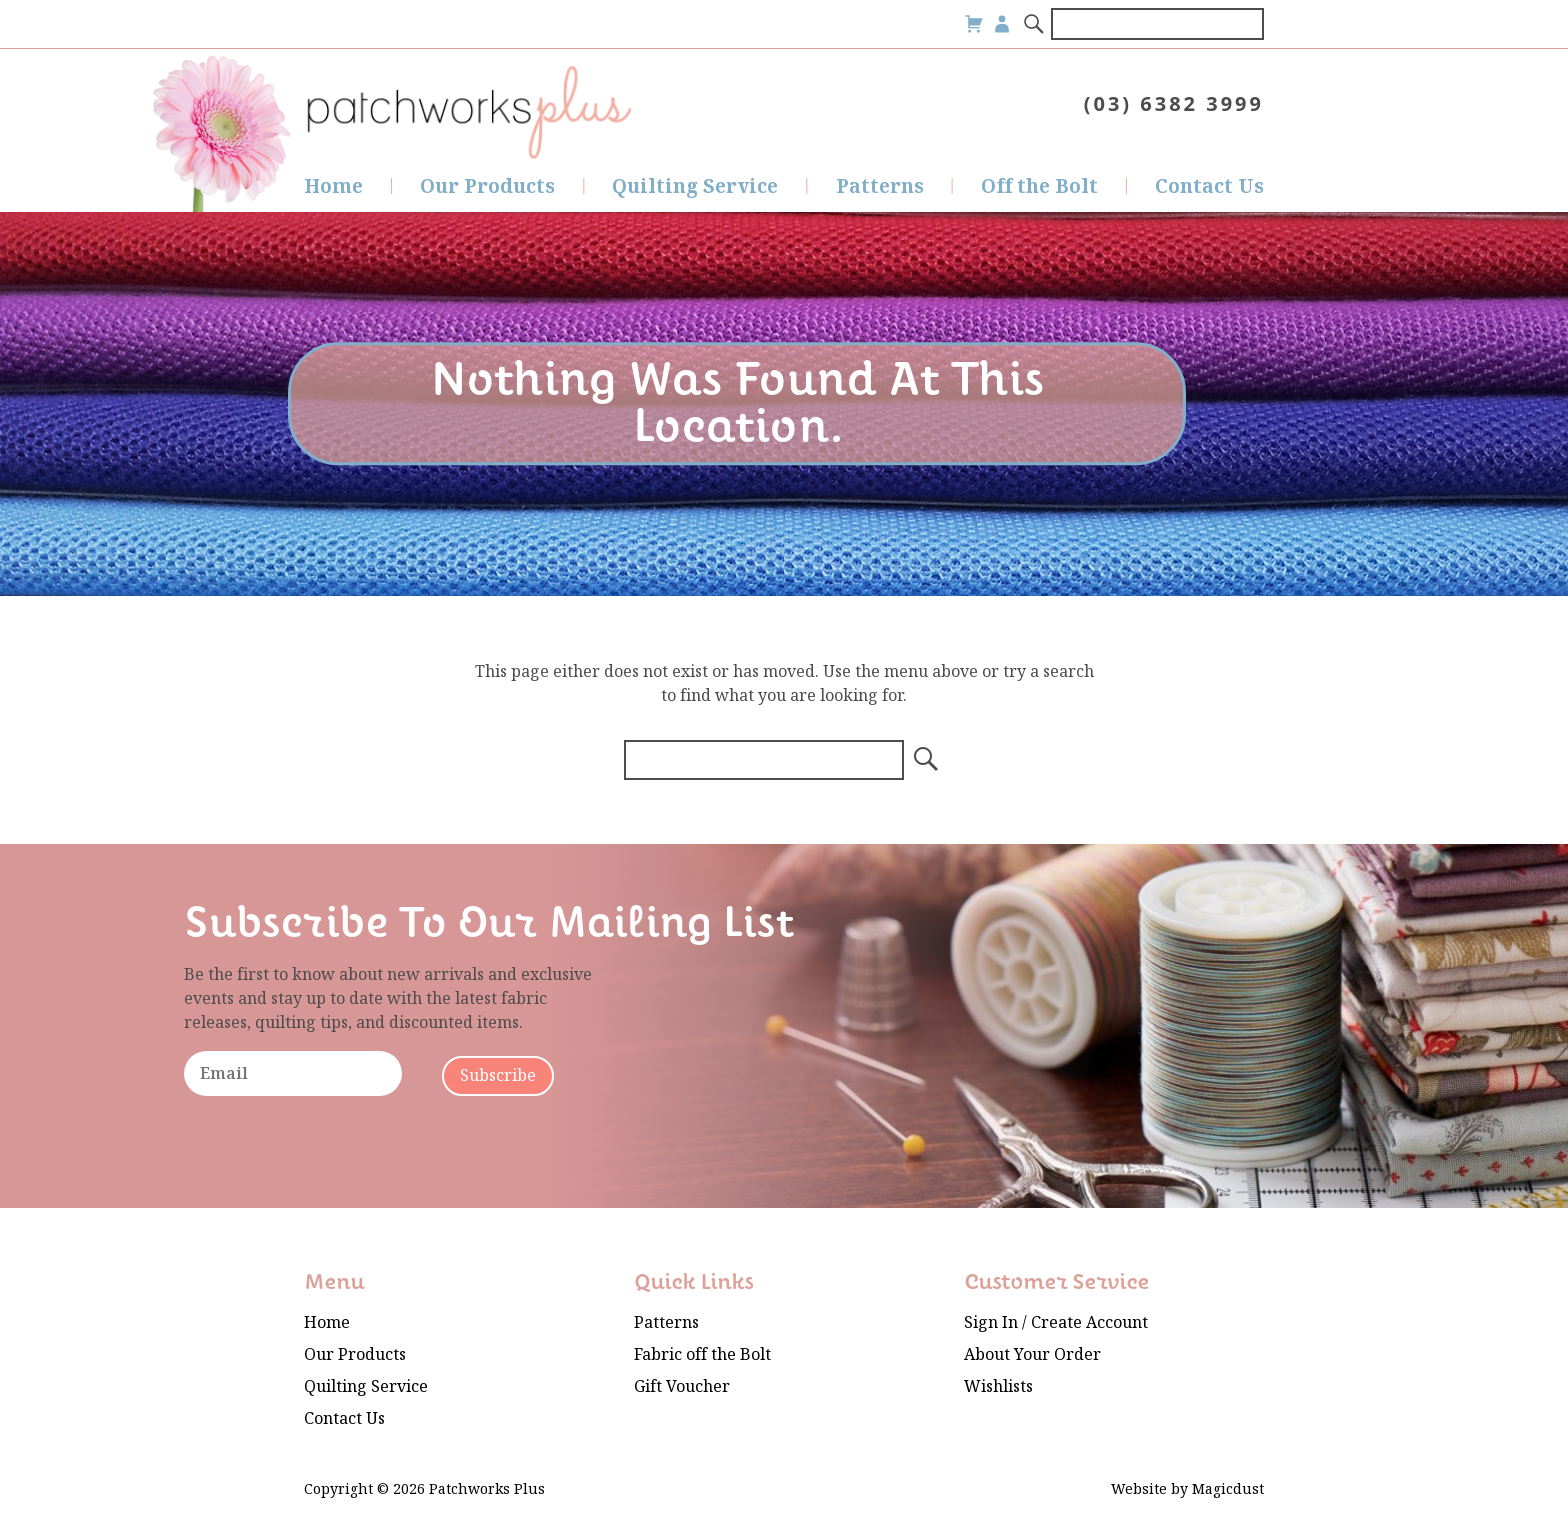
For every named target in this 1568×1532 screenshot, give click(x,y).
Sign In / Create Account (1056, 1322)
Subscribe (498, 1075)
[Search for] (1157, 24)
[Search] (1035, 24)
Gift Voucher (682, 1386)
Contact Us (1209, 186)
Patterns (880, 186)
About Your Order (1032, 1354)
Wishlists (998, 1386)
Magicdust (1228, 1489)
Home (333, 186)
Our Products (487, 186)
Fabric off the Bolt (702, 1354)
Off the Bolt (1039, 186)
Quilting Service (695, 186)
